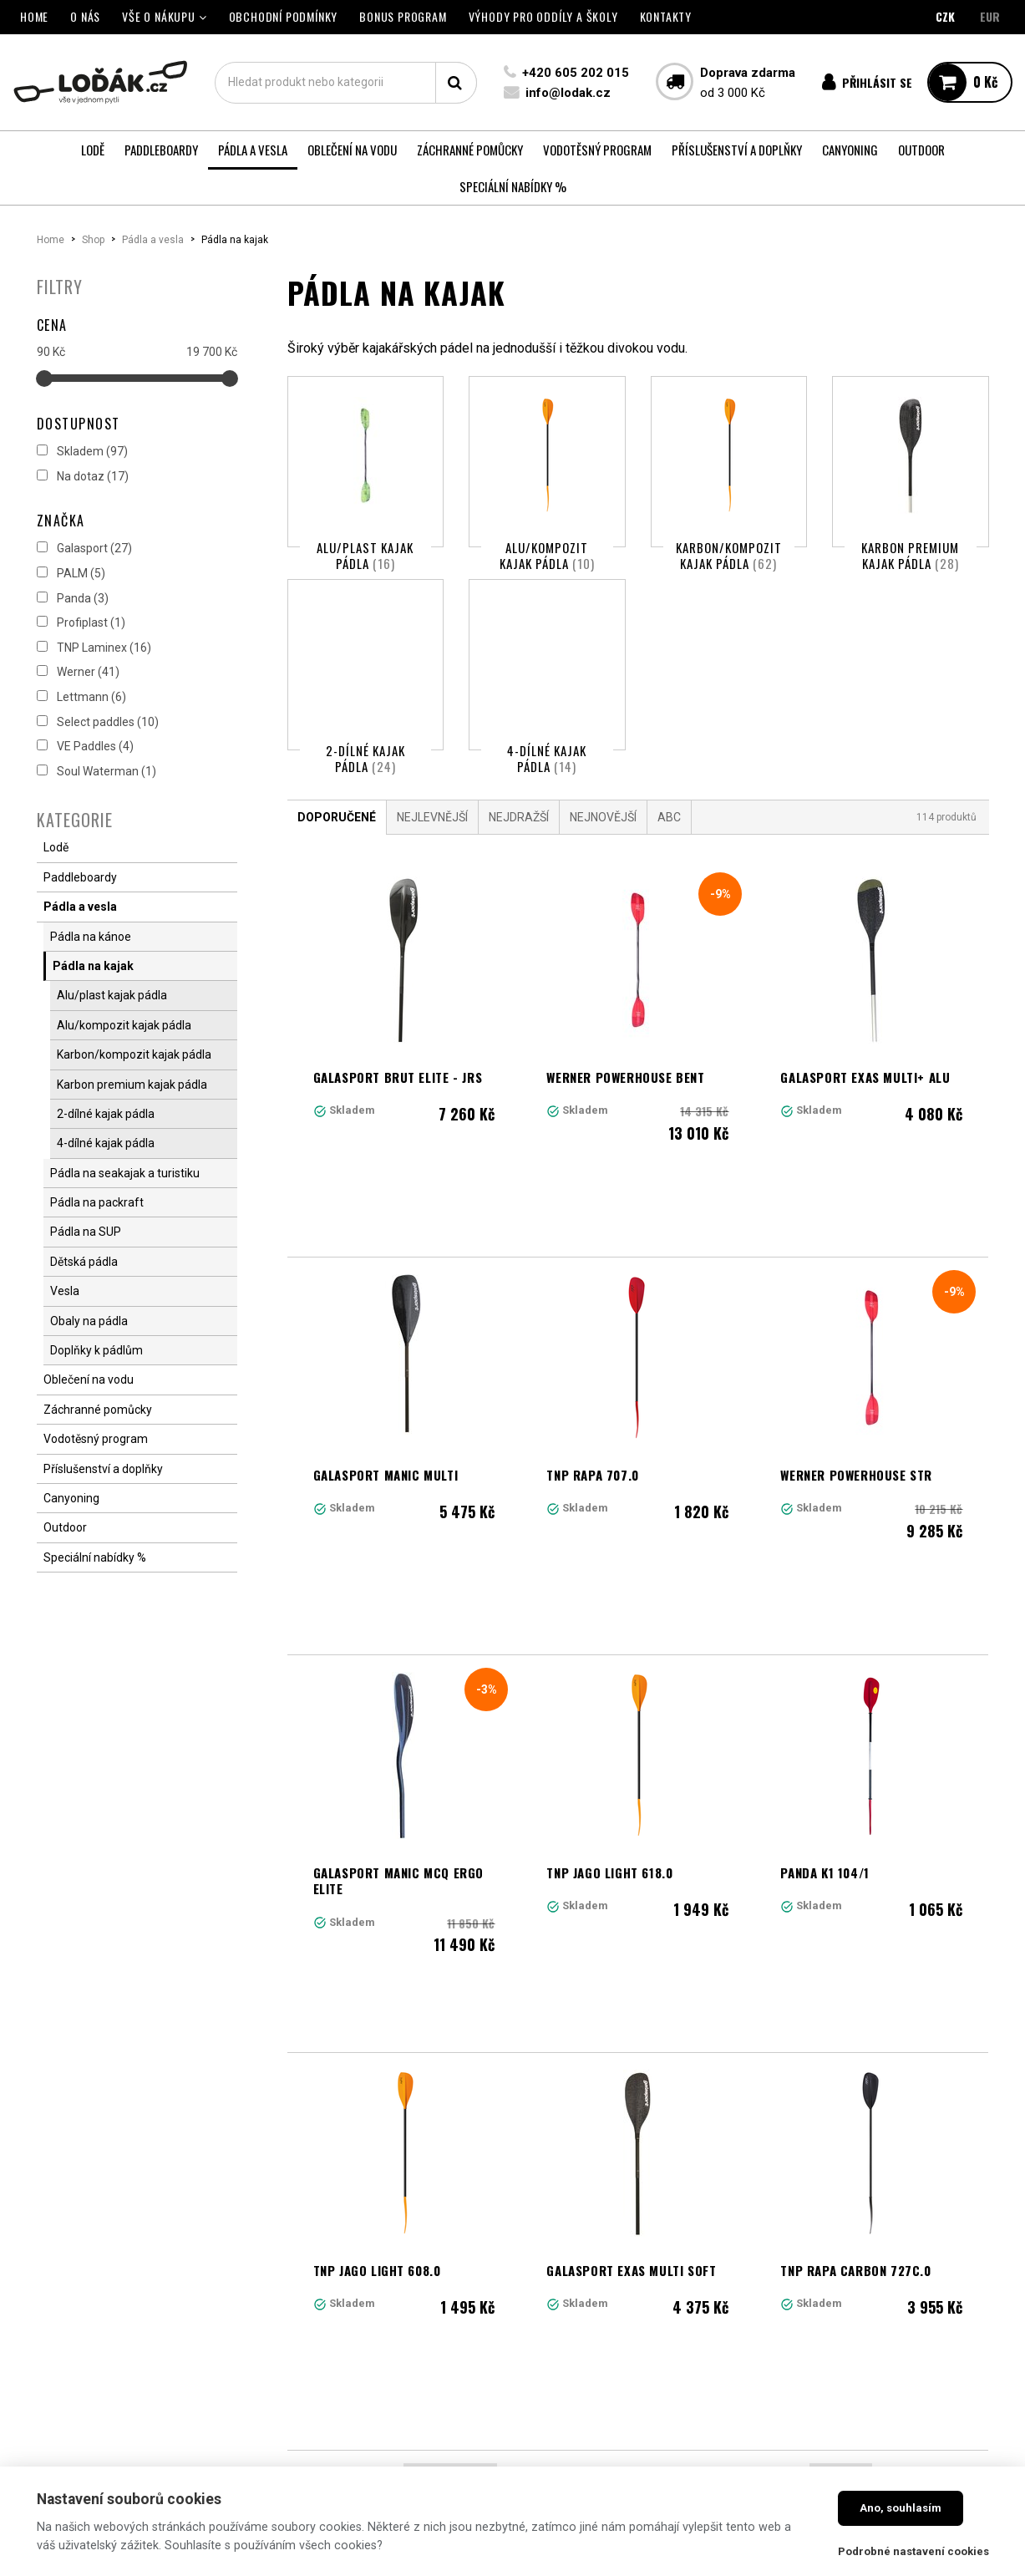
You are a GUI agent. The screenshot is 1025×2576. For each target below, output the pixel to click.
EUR (990, 16)
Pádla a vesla (153, 240)
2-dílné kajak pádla (365, 782)
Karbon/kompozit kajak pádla (729, 555)
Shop (93, 240)
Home (50, 240)
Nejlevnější (432, 864)
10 (781, 2126)
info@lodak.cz (568, 92)
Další (840, 2126)
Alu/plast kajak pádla (365, 555)
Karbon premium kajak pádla (910, 555)
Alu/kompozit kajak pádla (547, 555)
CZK (945, 16)
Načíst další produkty (638, 2199)
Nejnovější (603, 864)
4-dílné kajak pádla (546, 782)
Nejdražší (519, 864)
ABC (669, 864)
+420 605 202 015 (575, 72)
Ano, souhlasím (900, 2508)
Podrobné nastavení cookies (913, 2551)
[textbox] (346, 83)
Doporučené (336, 864)
